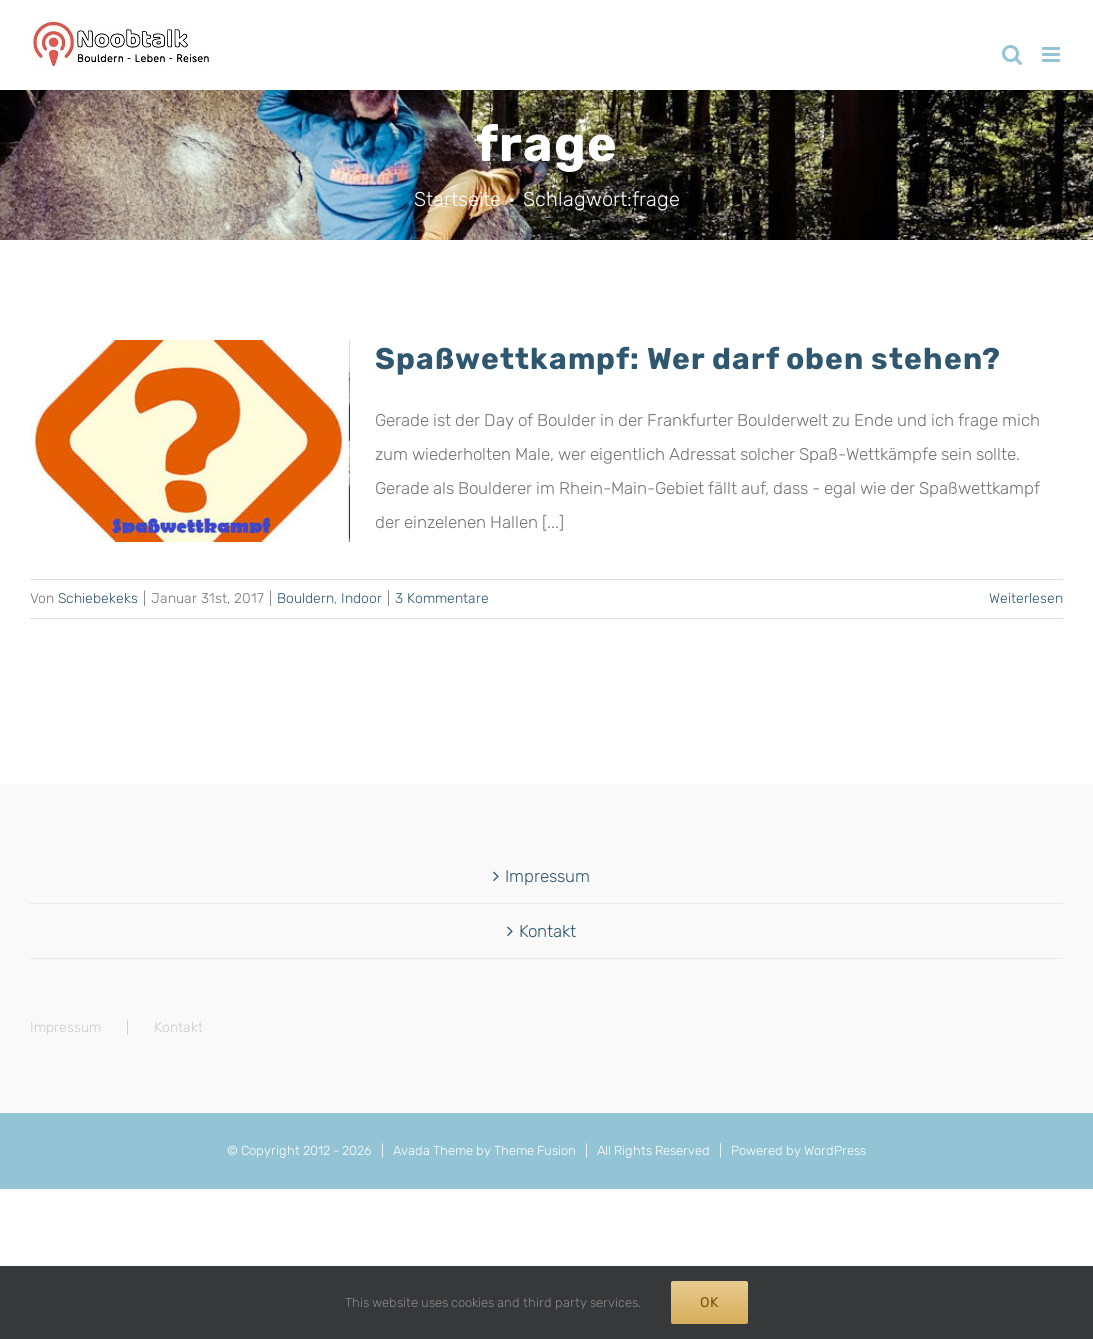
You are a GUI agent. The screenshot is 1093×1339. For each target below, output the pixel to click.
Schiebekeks (98, 598)
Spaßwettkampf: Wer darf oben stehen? (688, 359)
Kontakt (547, 931)
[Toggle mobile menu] (1052, 54)
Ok (709, 1302)
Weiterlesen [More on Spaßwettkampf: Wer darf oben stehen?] (1026, 598)
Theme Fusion (535, 1150)
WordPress (835, 1150)
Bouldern (305, 598)
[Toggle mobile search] (1012, 54)
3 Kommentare (442, 598)
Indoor (361, 598)
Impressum (547, 876)
